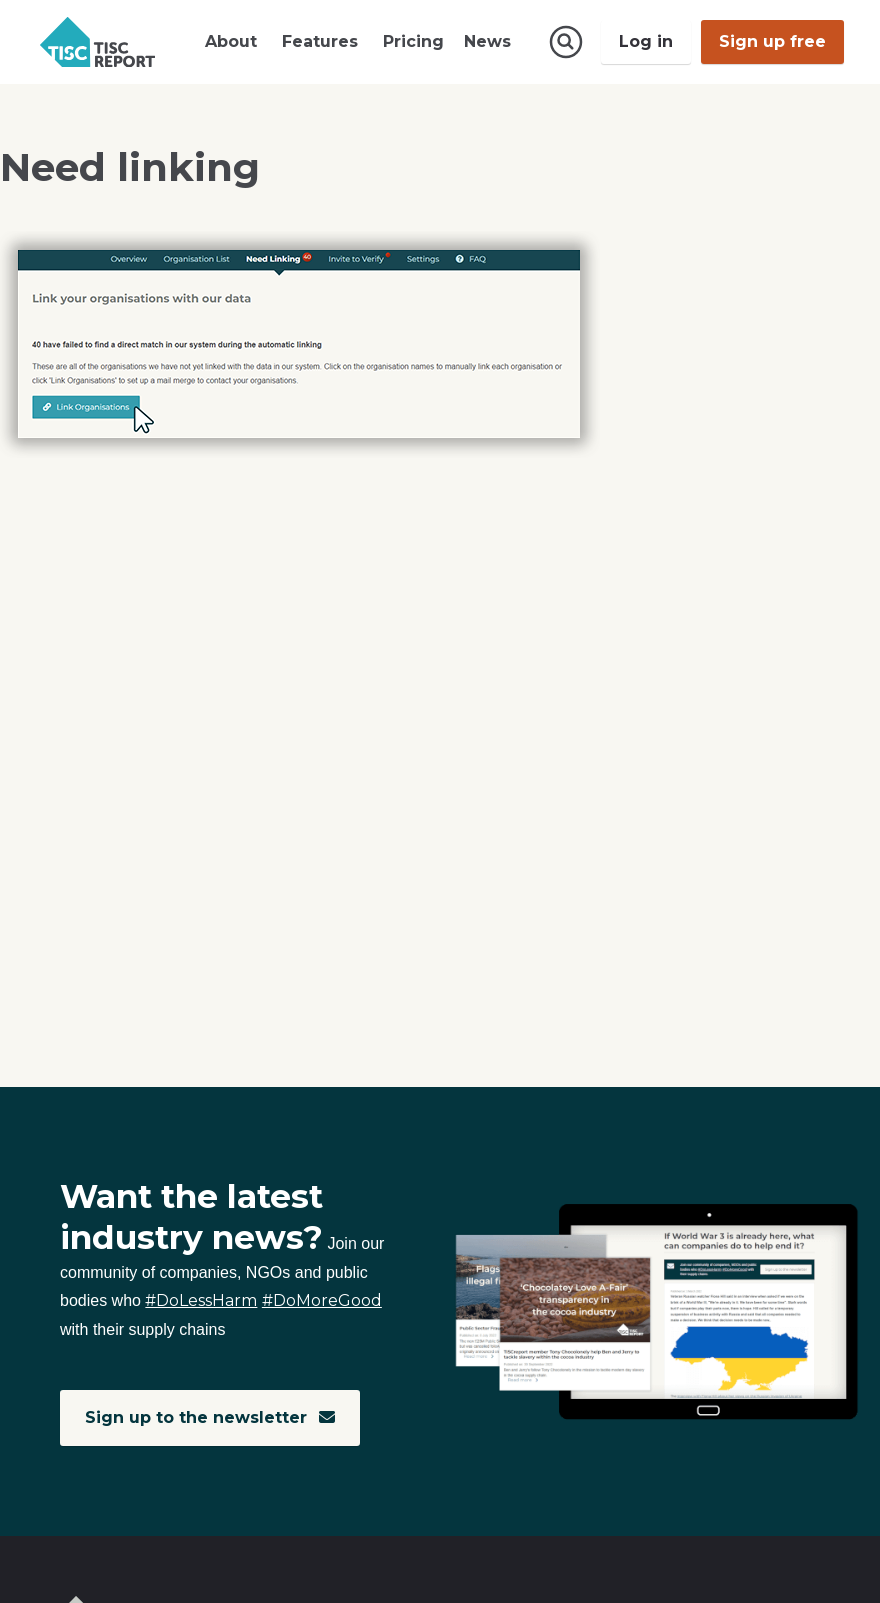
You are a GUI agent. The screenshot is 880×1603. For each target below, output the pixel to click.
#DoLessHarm (201, 1300)
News (487, 41)
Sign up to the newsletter (210, 1417)
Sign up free (772, 41)
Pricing (413, 41)
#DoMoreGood (322, 1300)
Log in (646, 41)
